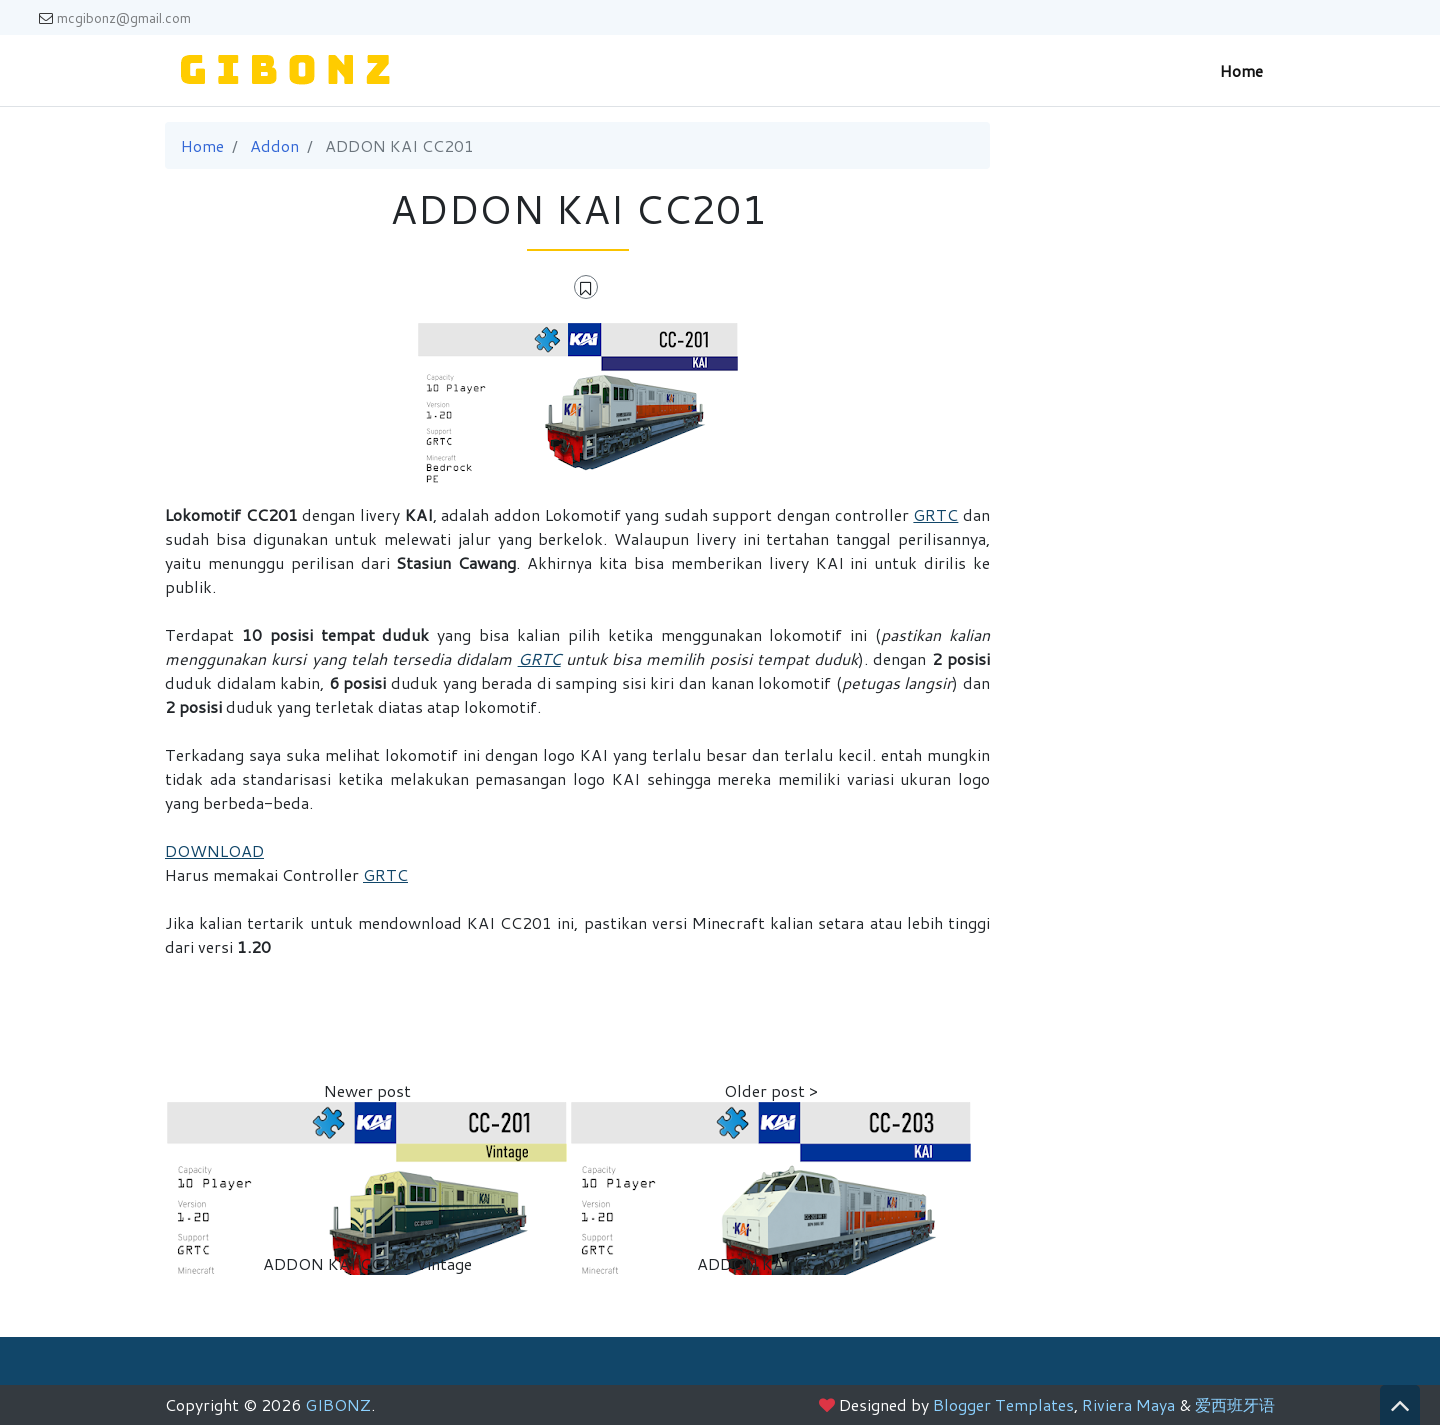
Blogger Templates (1003, 1404)
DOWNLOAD (214, 850)
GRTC (935, 514)
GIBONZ (338, 1404)
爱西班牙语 (1235, 1404)
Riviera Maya (1128, 1404)
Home (1241, 70)
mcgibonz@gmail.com (115, 17)
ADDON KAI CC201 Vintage (367, 1263)
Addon (274, 145)
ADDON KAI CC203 (771, 1263)
